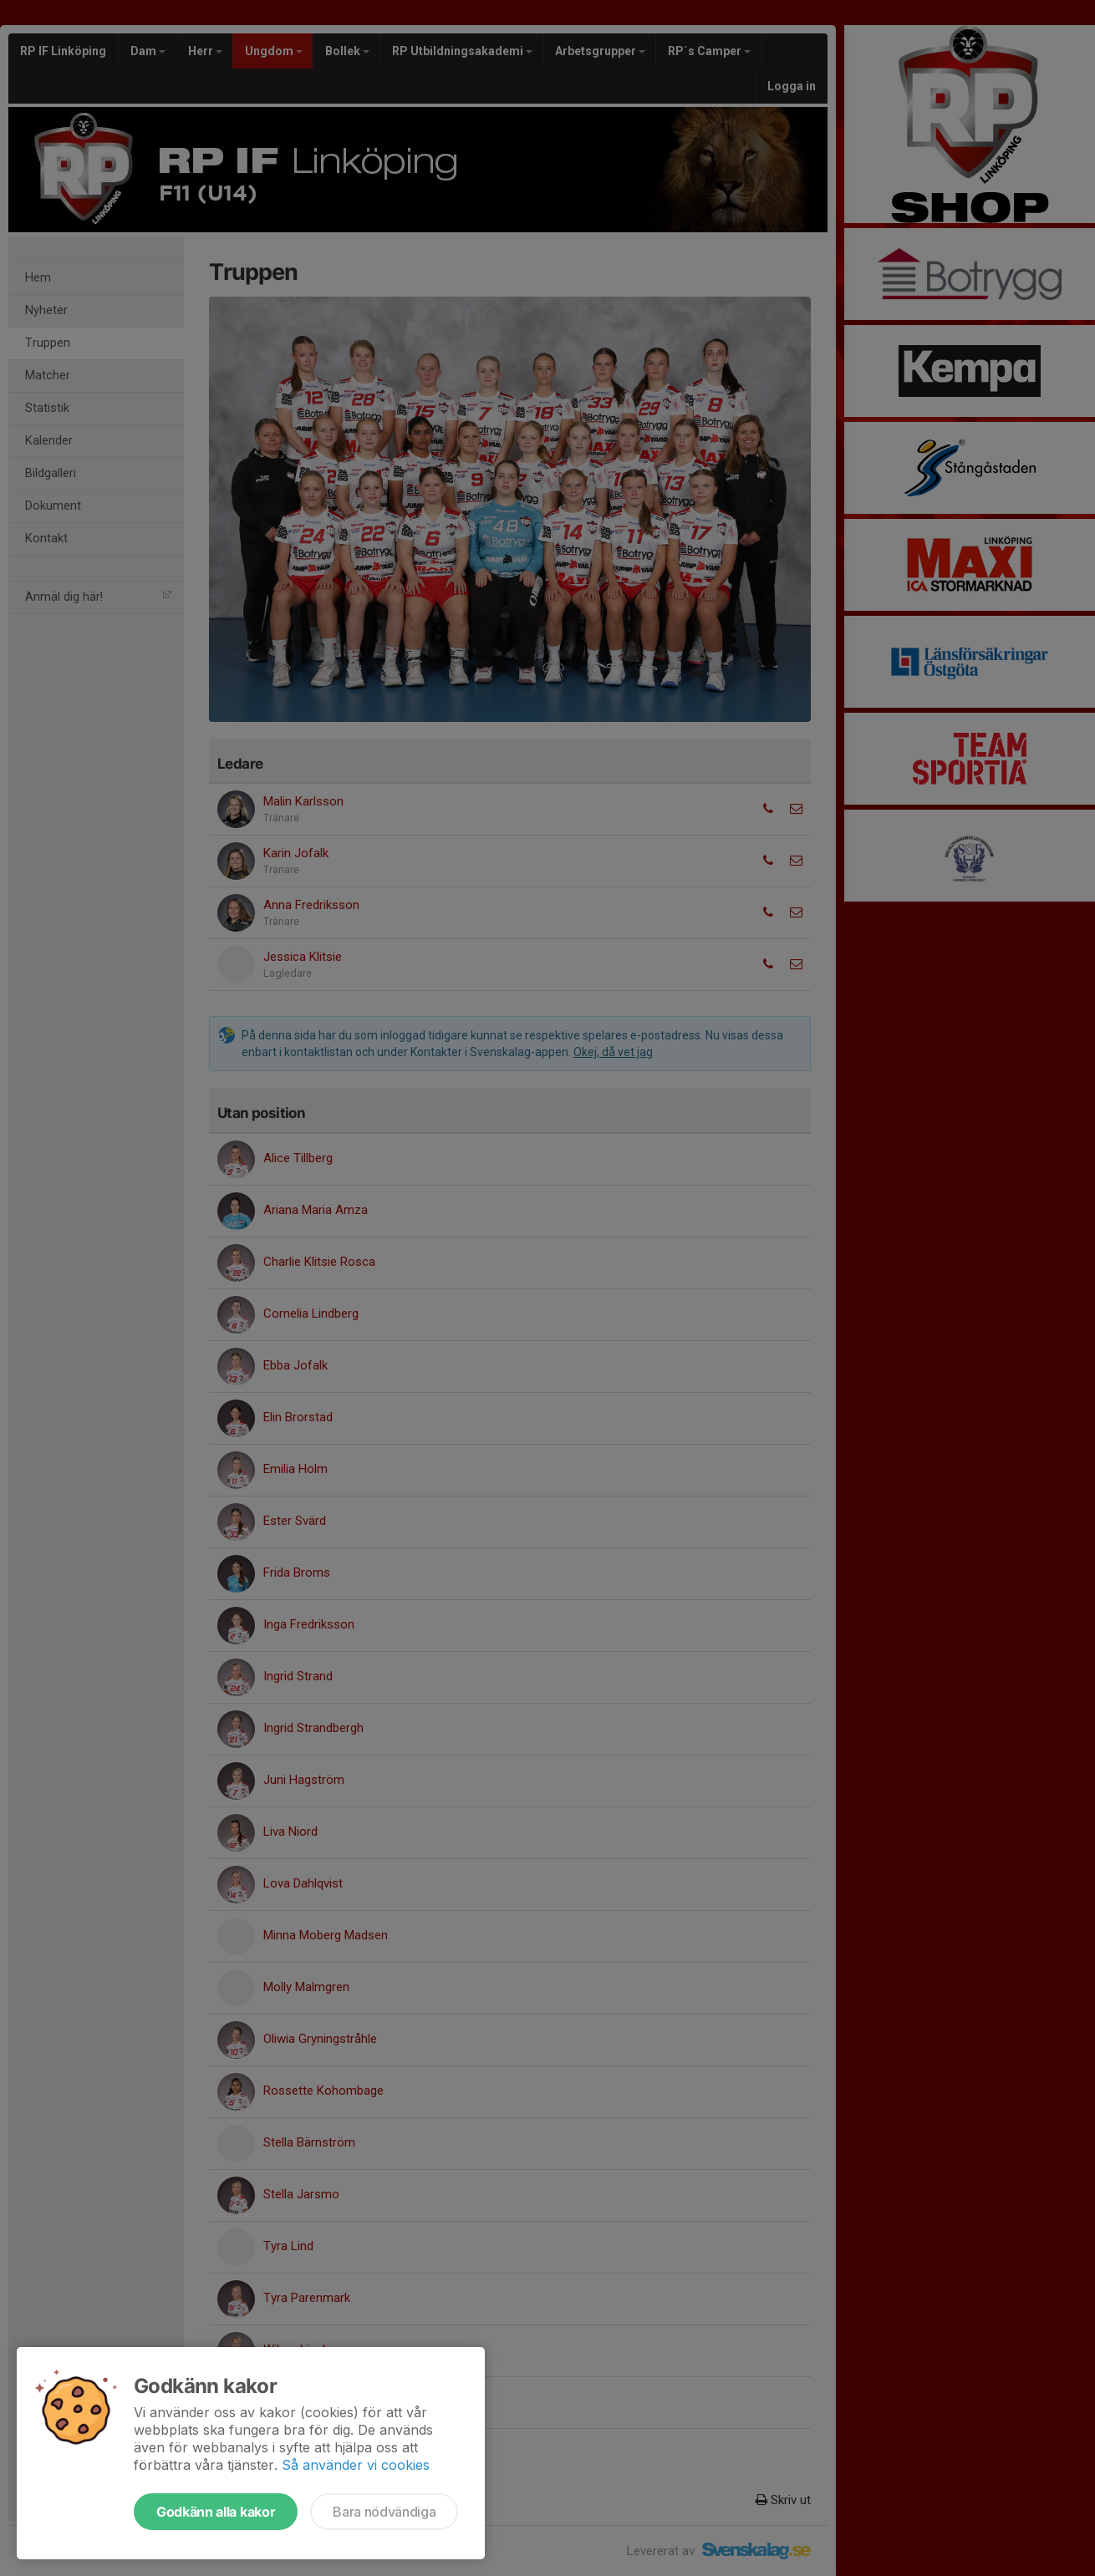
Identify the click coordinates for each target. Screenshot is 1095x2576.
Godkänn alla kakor (215, 2511)
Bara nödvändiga (384, 2511)
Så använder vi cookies (356, 2465)
